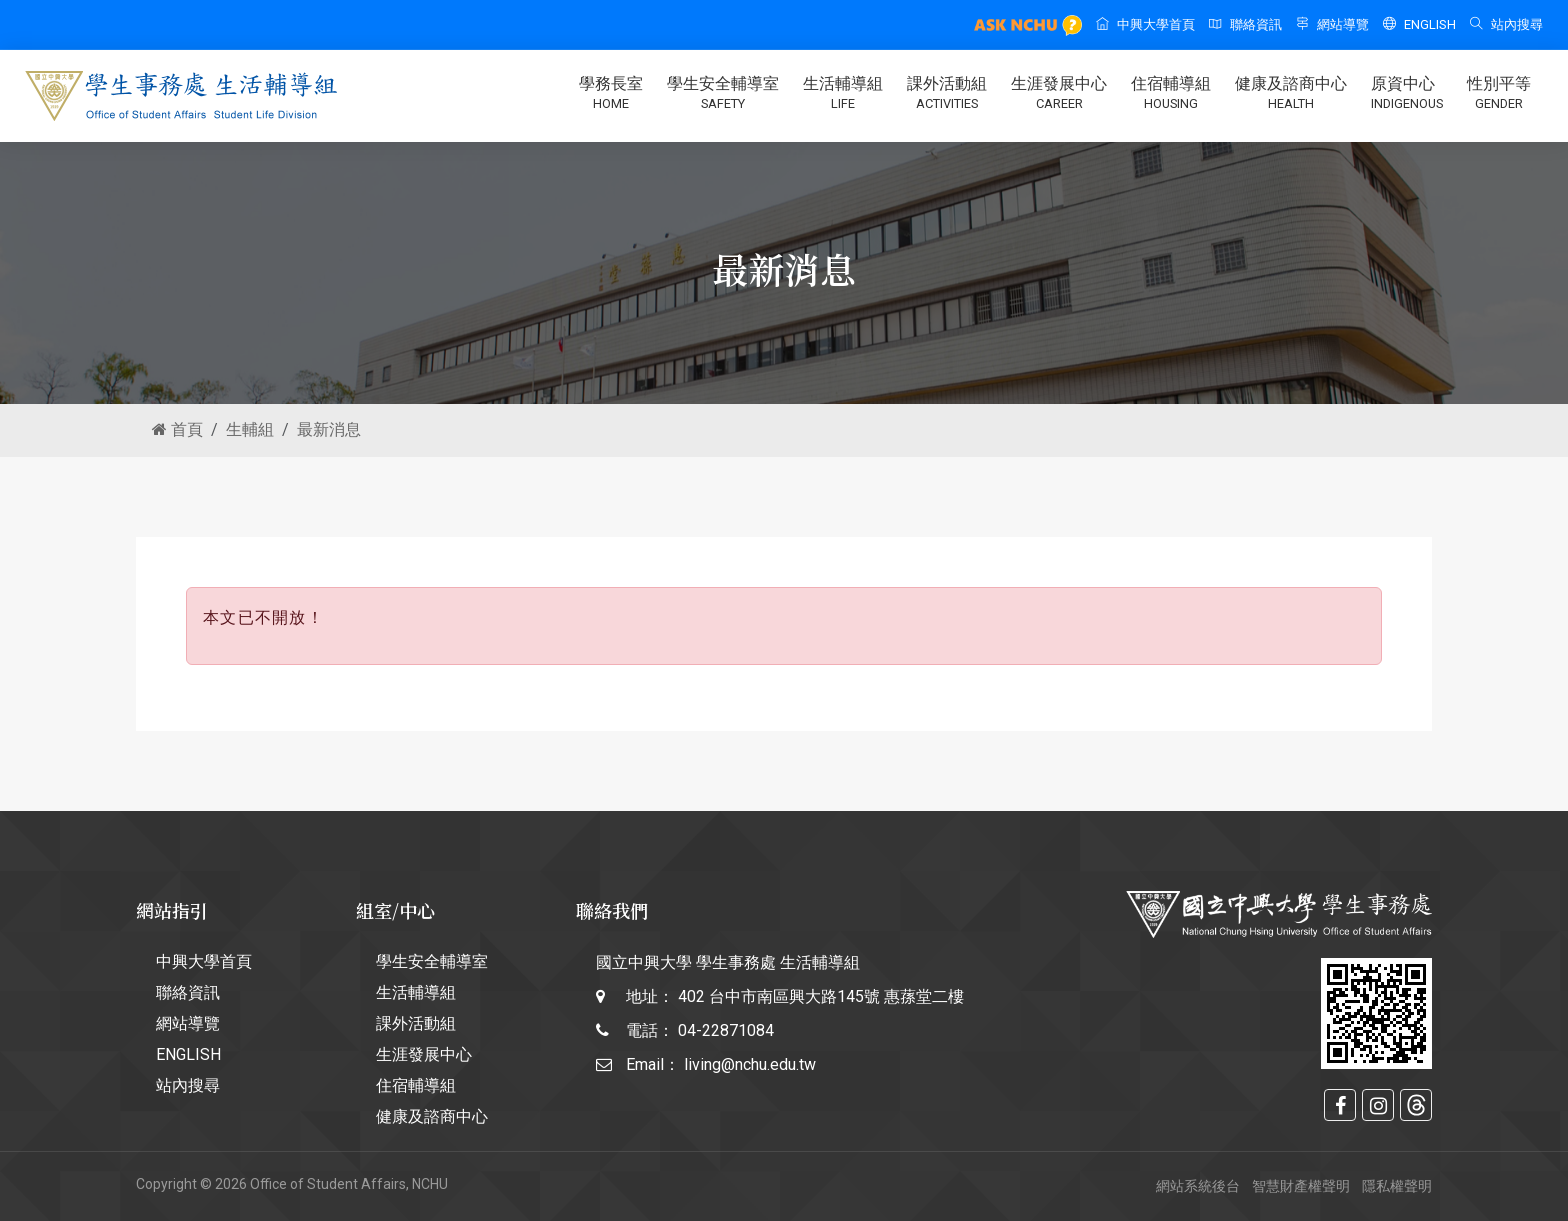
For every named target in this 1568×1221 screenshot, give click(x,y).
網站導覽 (1332, 24)
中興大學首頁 (1145, 24)
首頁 (177, 429)
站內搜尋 (1506, 24)
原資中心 (1407, 94)
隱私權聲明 (1397, 1186)
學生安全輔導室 (723, 94)
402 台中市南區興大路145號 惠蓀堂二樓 (821, 996)
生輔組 (250, 429)
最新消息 (329, 429)
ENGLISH (1419, 24)
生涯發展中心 (1059, 94)
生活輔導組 (843, 94)
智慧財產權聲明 (1301, 1186)
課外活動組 (947, 94)
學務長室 (611, 94)
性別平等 (1499, 94)
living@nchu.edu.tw (750, 1064)
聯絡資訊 (1245, 24)
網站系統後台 (1198, 1186)
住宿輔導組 (1171, 94)
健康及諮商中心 (1291, 94)
